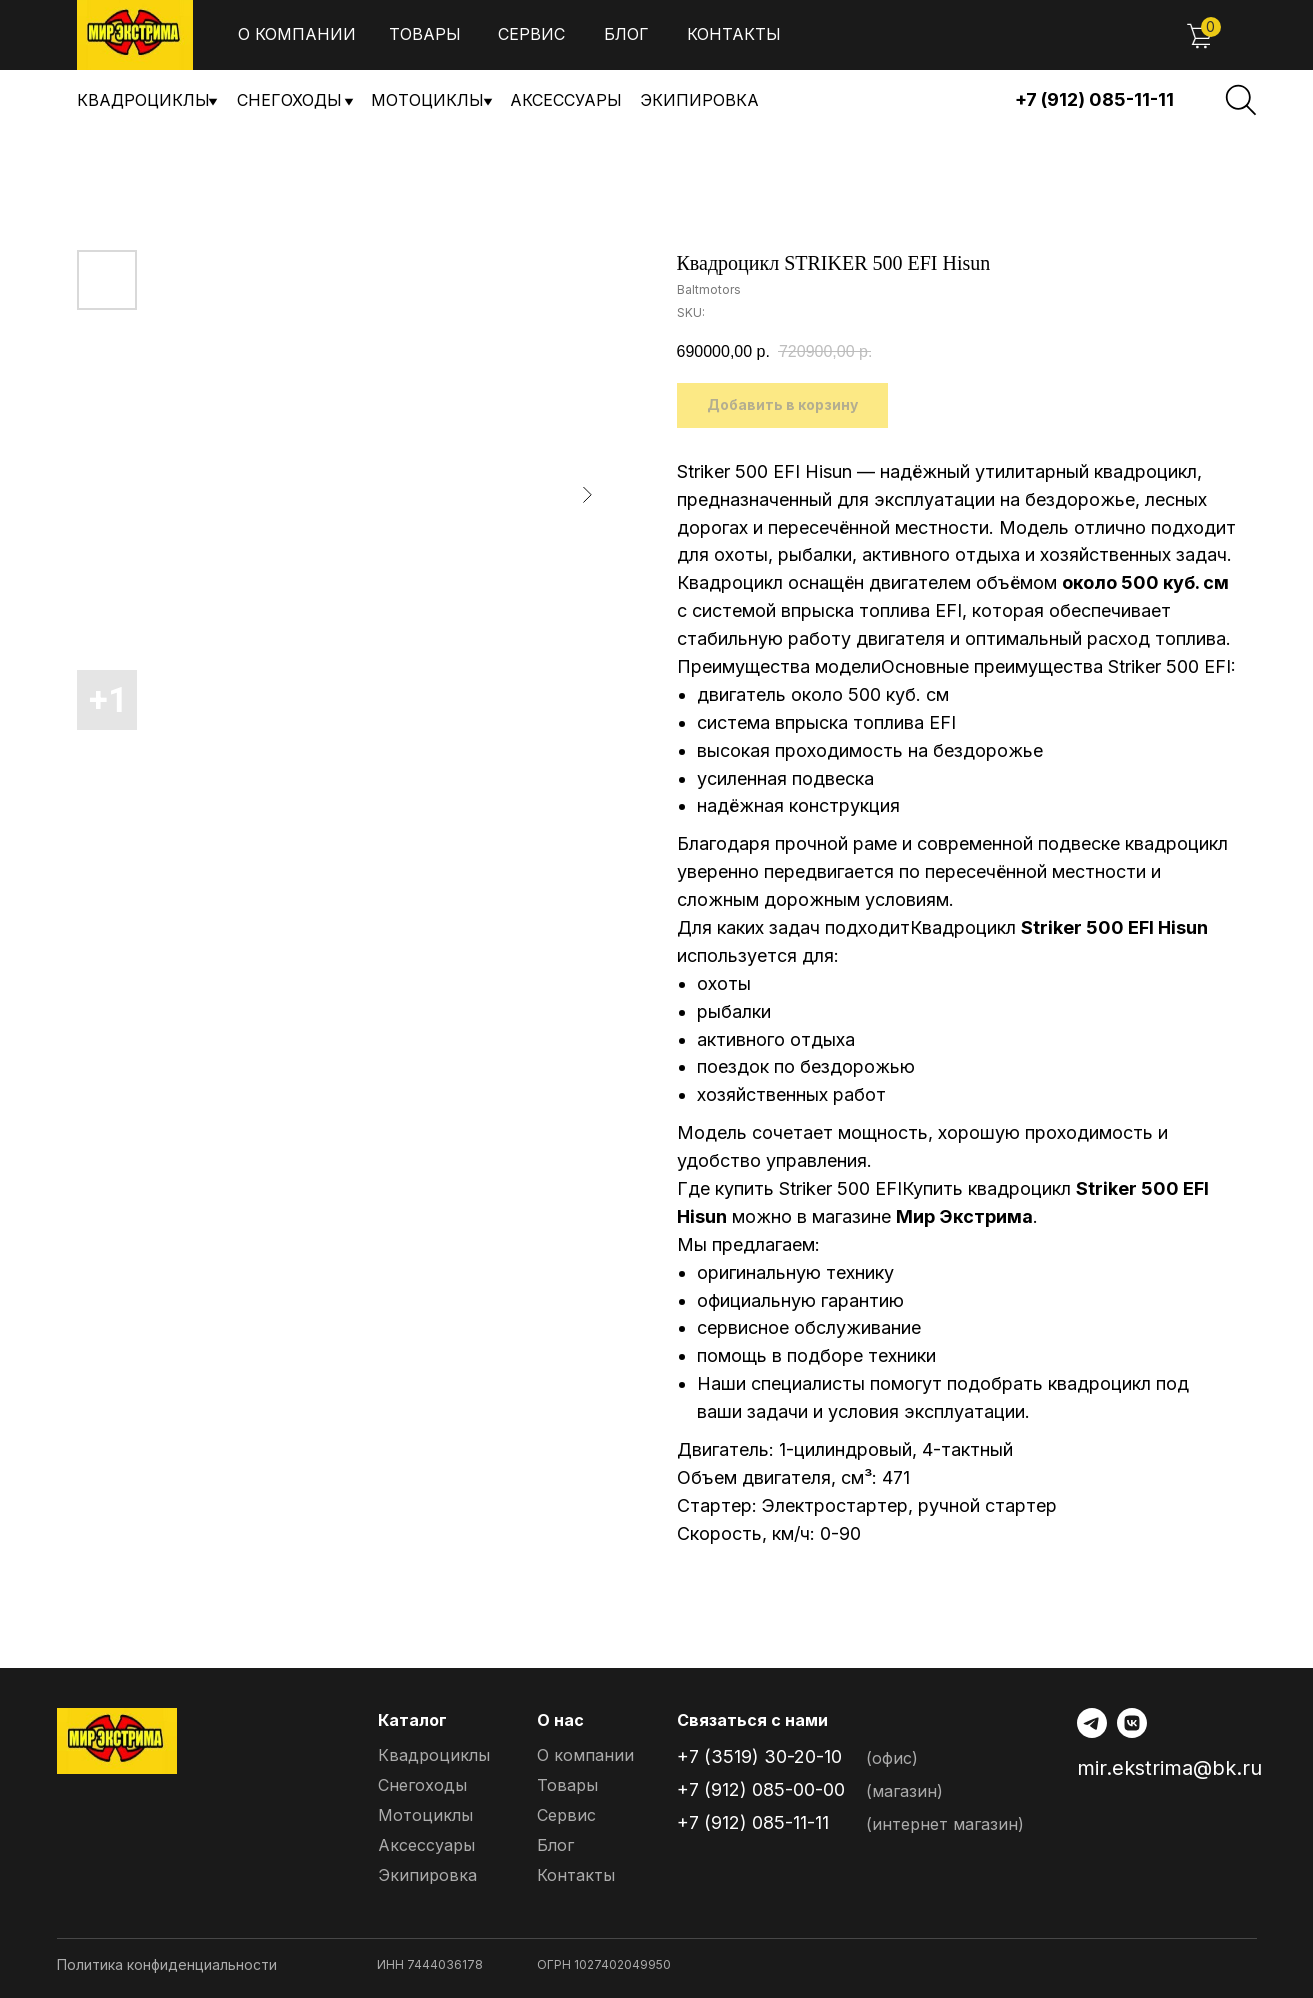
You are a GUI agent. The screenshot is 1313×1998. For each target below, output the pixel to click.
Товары (425, 34)
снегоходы (289, 100)
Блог (626, 34)
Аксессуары (566, 100)
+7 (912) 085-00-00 (761, 1789)
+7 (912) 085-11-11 (1094, 99)
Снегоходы (422, 1785)
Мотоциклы (427, 100)
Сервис (531, 34)
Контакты (734, 34)
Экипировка (699, 100)
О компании (297, 34)
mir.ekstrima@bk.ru (1169, 1768)
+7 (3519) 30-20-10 (759, 1756)
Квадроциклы (143, 100)
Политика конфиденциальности (167, 1964)
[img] (135, 35)
